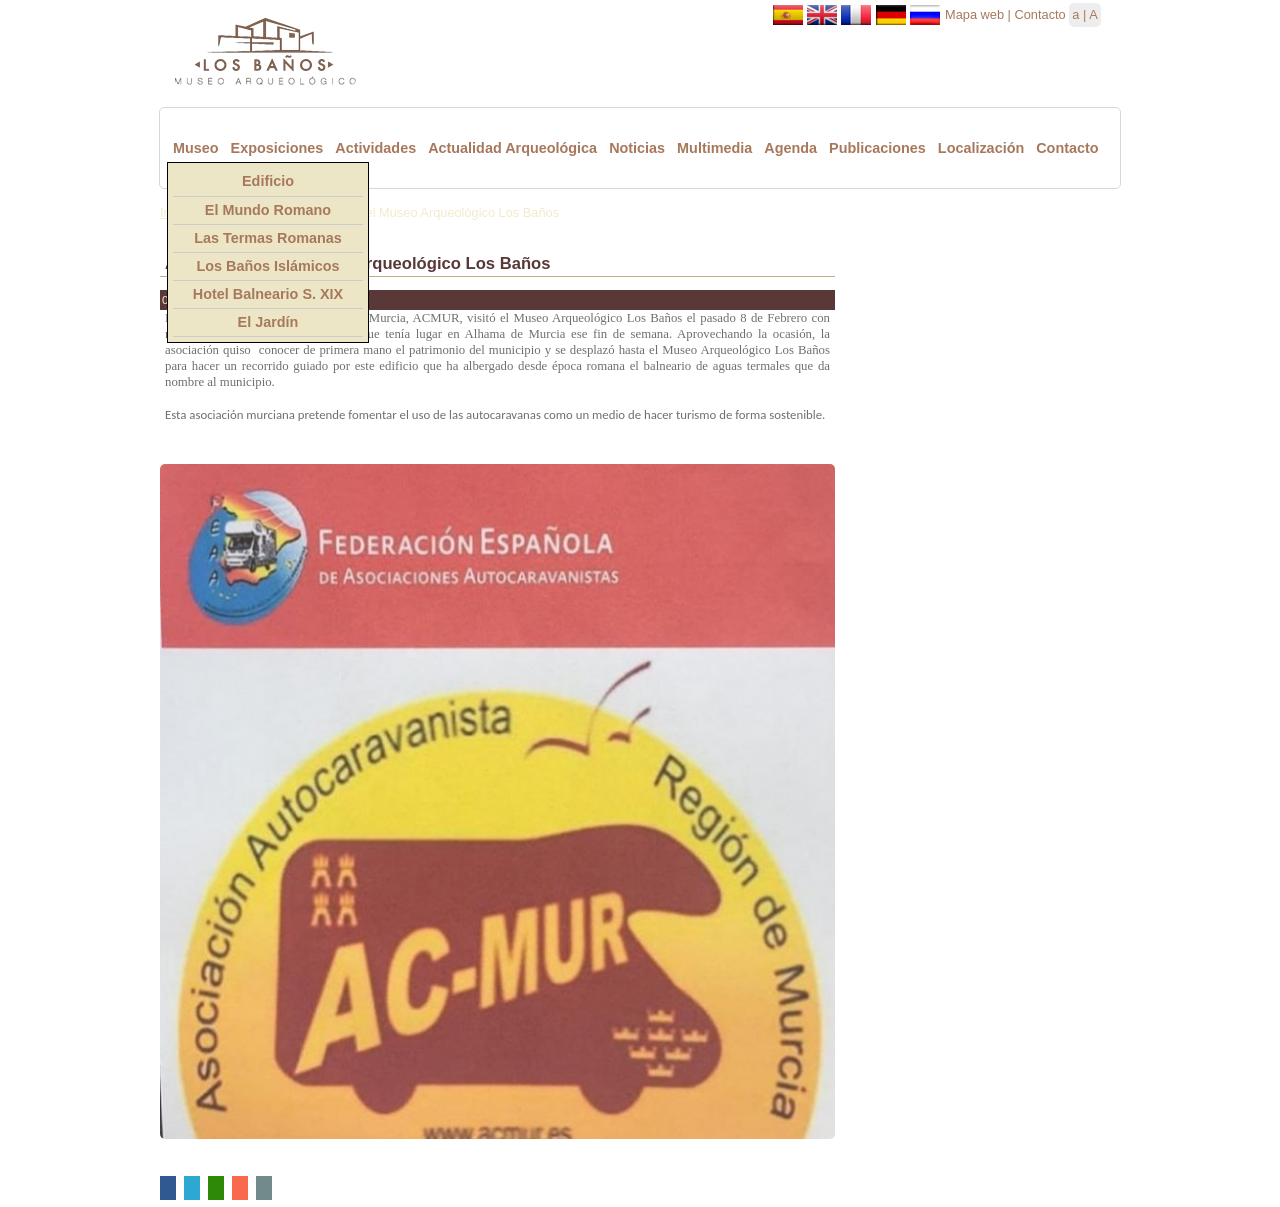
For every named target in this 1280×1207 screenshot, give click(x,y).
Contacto (1039, 14)
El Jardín (268, 322)
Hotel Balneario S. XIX (268, 294)
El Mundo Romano (268, 210)
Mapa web (974, 14)
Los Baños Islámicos (267, 266)
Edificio (268, 181)
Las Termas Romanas (268, 238)
